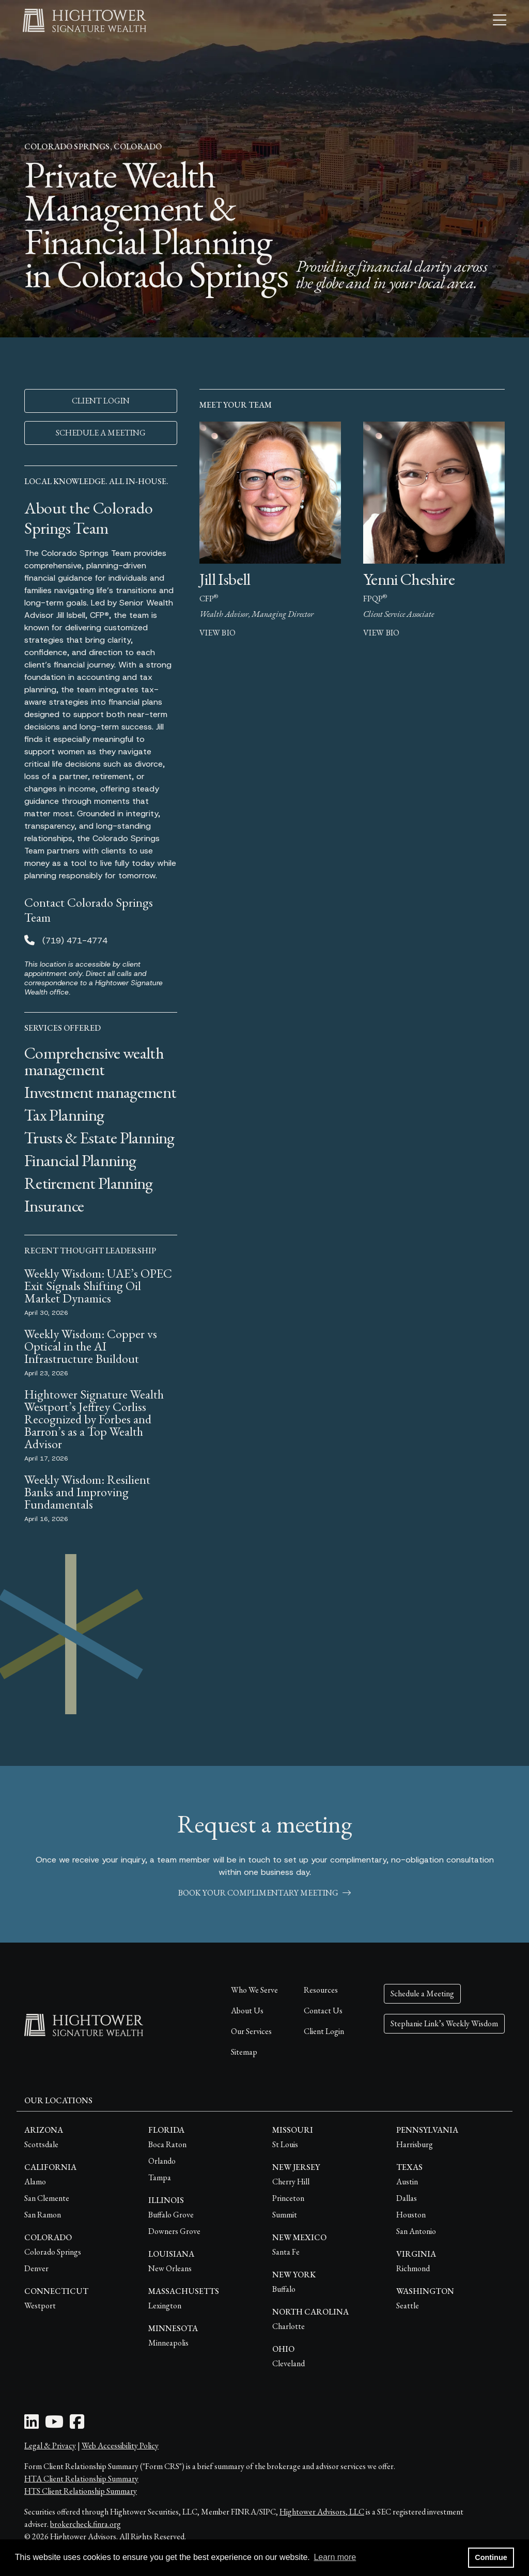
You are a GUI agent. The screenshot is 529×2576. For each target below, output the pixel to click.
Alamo (35, 2181)
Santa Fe (286, 2251)
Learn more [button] (335, 2557)
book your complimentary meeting (264, 1892)
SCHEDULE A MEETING (101, 432)
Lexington (164, 2305)
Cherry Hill (290, 2181)
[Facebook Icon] (77, 2424)
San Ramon (42, 2214)
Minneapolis (168, 2342)
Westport (40, 2305)
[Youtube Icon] (54, 2424)
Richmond (413, 2268)
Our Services (251, 2031)
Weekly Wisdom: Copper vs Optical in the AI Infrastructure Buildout (90, 1346)
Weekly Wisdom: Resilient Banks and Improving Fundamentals (87, 1491)
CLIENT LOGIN (101, 400)
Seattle (407, 2305)
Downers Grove (174, 2231)
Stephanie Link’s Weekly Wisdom (444, 2023)
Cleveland (288, 2363)
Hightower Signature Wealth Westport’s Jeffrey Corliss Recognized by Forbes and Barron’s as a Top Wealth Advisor (94, 1419)
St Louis (285, 2144)
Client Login (324, 2031)
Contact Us (323, 2010)
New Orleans (170, 2268)
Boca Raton (167, 2144)
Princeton (288, 2198)
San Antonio (416, 2231)
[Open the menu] (499, 20)
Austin (407, 2181)
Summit (284, 2214)
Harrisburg (414, 2144)
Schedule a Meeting (422, 1993)
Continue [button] (491, 2557)
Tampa (159, 2177)
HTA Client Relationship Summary (81, 2478)
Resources (321, 1989)
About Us (247, 2010)
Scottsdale (41, 2144)
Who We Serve (254, 1989)
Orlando (162, 2160)
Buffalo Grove (171, 2214)
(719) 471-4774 (74, 940)
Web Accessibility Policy (120, 2445)
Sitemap (244, 2051)
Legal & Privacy (50, 2445)
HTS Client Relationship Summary (80, 2491)
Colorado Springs (52, 2251)
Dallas (406, 2198)
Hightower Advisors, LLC (321, 2511)
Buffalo (283, 2289)
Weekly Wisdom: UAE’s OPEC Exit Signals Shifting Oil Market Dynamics (98, 1285)
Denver (36, 2268)
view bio (217, 632)
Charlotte (288, 2326)
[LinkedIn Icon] (31, 2424)
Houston (411, 2214)
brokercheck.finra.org (85, 2524)
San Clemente (46, 2198)
